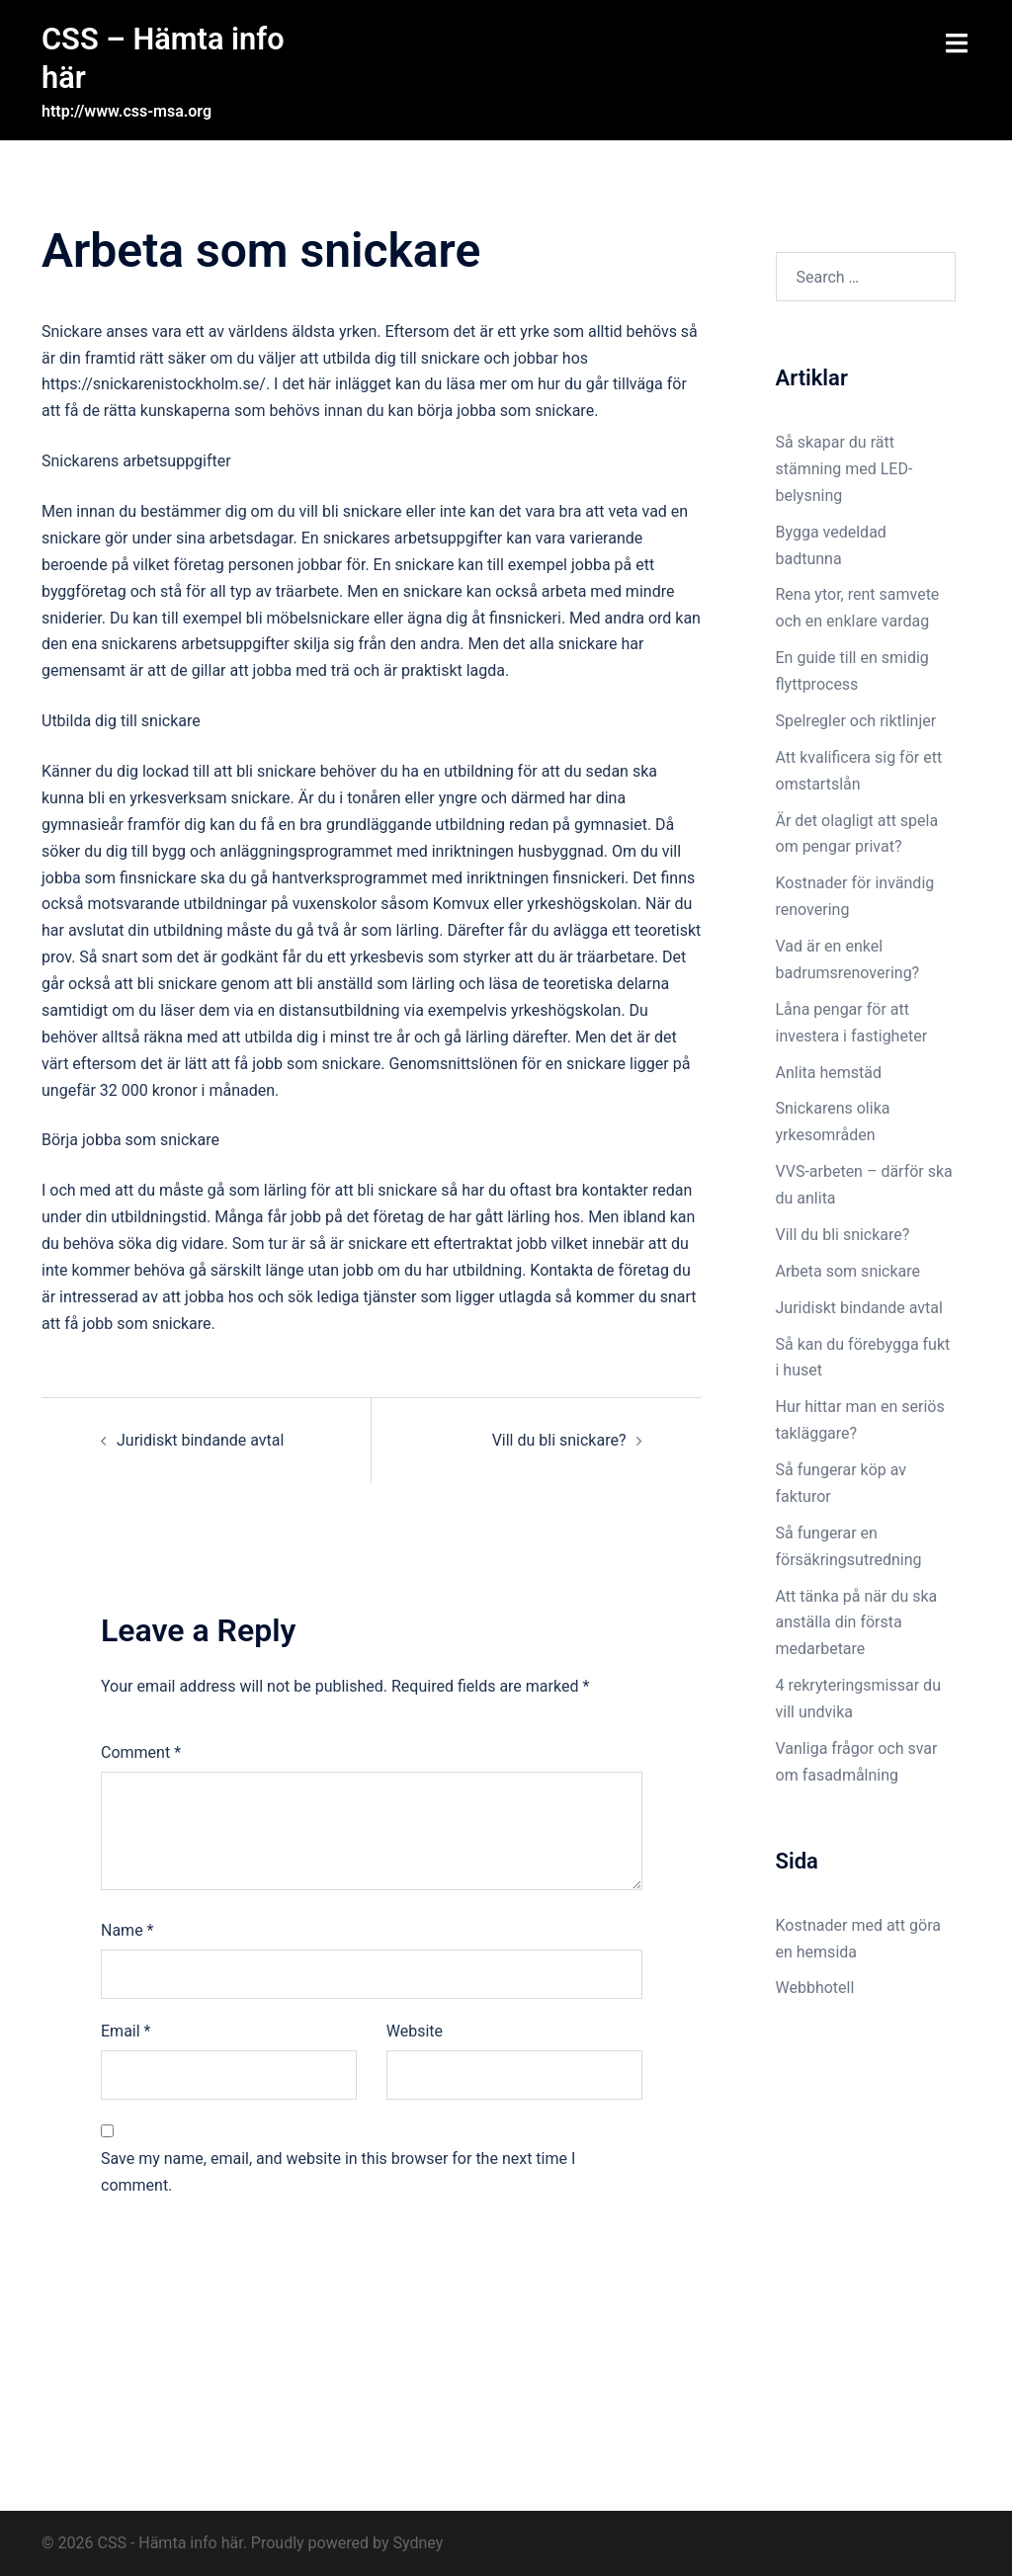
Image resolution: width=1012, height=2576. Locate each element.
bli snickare (276, 770)
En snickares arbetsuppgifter (402, 537)
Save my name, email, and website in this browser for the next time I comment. (338, 2171)
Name (127, 1929)
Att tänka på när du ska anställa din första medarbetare (857, 1621)
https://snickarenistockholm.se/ (154, 383)
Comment (141, 1751)
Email (125, 2030)
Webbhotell (815, 1986)
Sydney (417, 2542)
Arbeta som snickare (850, 1270)
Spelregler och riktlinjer (856, 719)
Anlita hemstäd (829, 1070)
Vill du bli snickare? (559, 1438)
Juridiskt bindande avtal (202, 1438)
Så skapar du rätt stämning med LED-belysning (844, 468)
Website (414, 2030)
